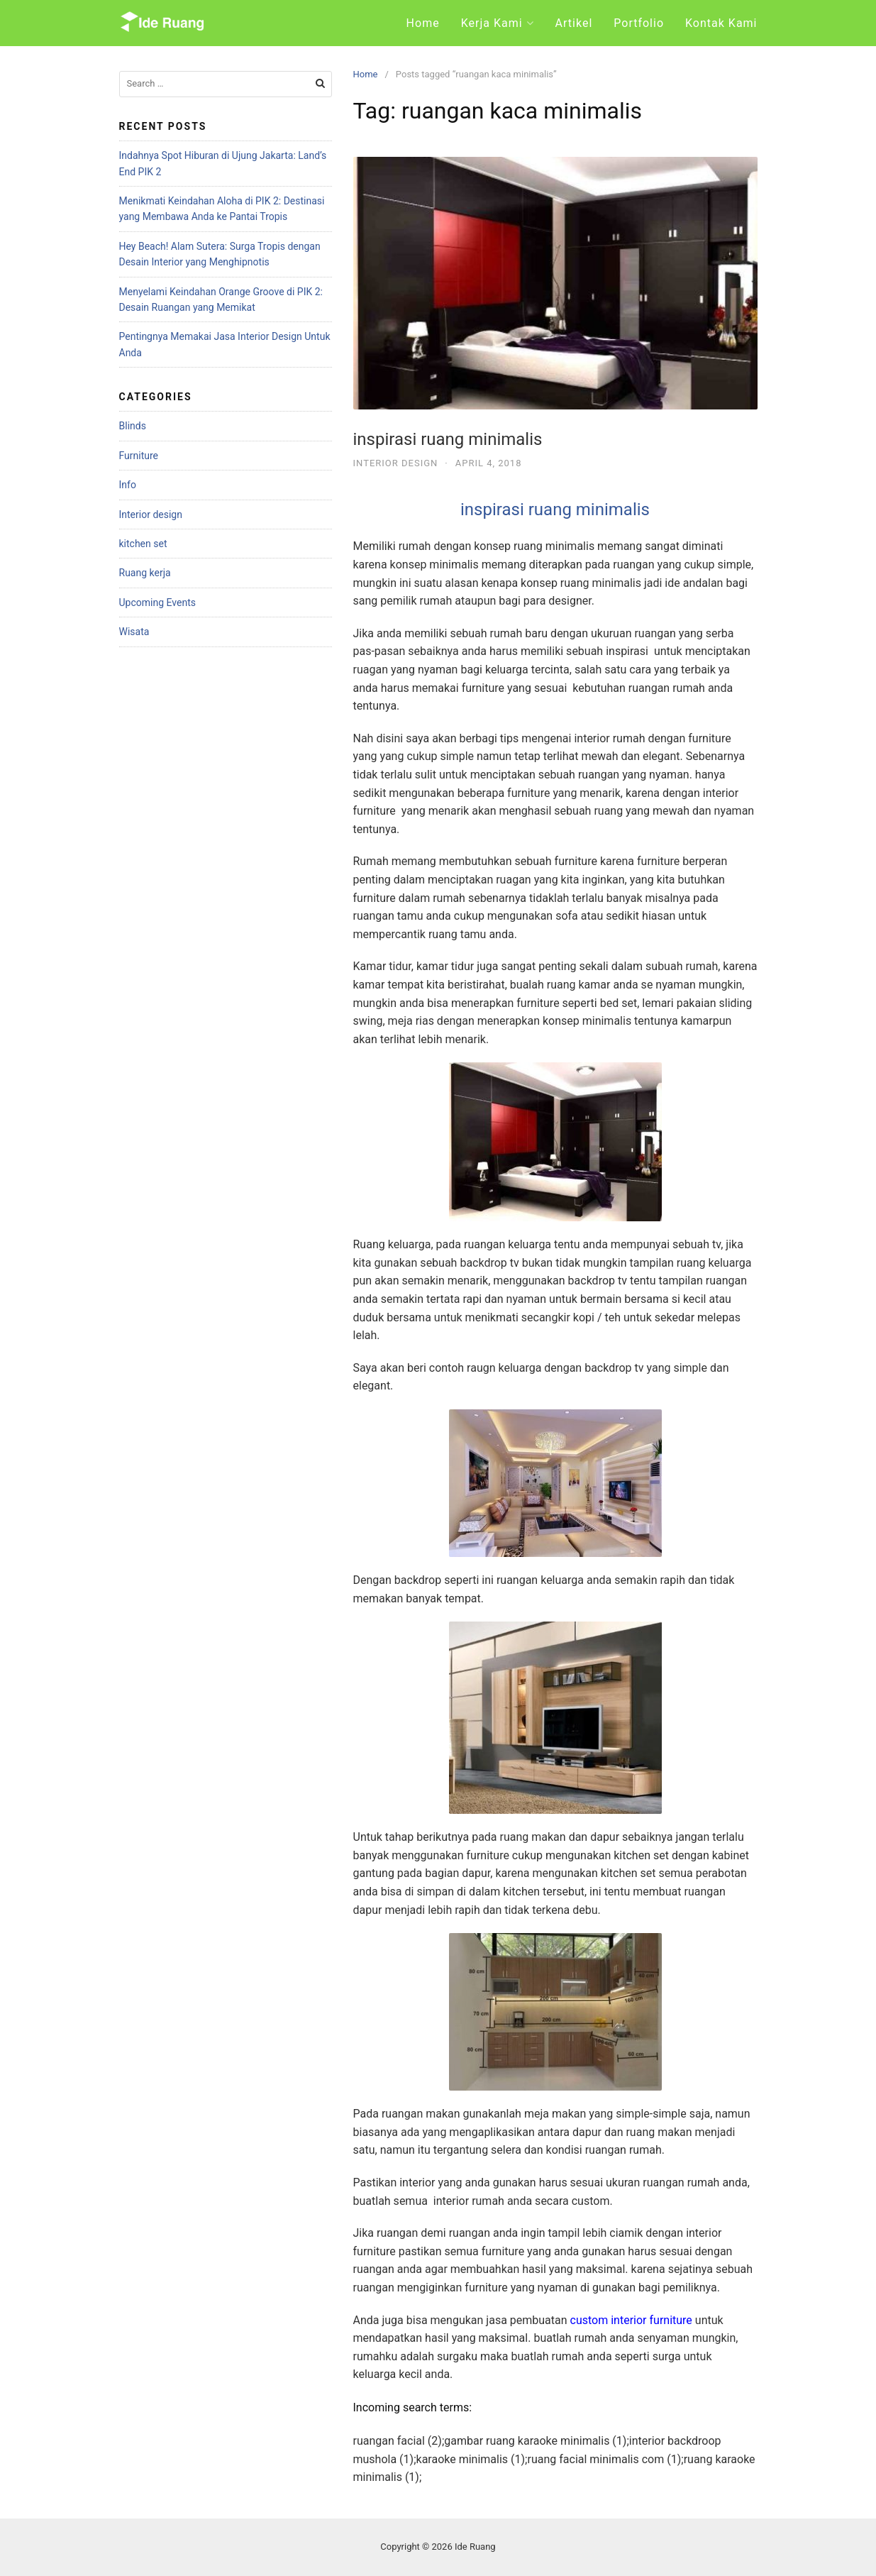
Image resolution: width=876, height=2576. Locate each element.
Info (127, 484)
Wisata (134, 631)
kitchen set (143, 543)
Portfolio (639, 23)
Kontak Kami (721, 23)
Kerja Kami (492, 23)
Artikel (574, 23)
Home (423, 23)
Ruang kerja (145, 572)
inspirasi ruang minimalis (448, 439)
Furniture (139, 455)
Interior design (395, 463)
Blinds (132, 425)
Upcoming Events (157, 602)
